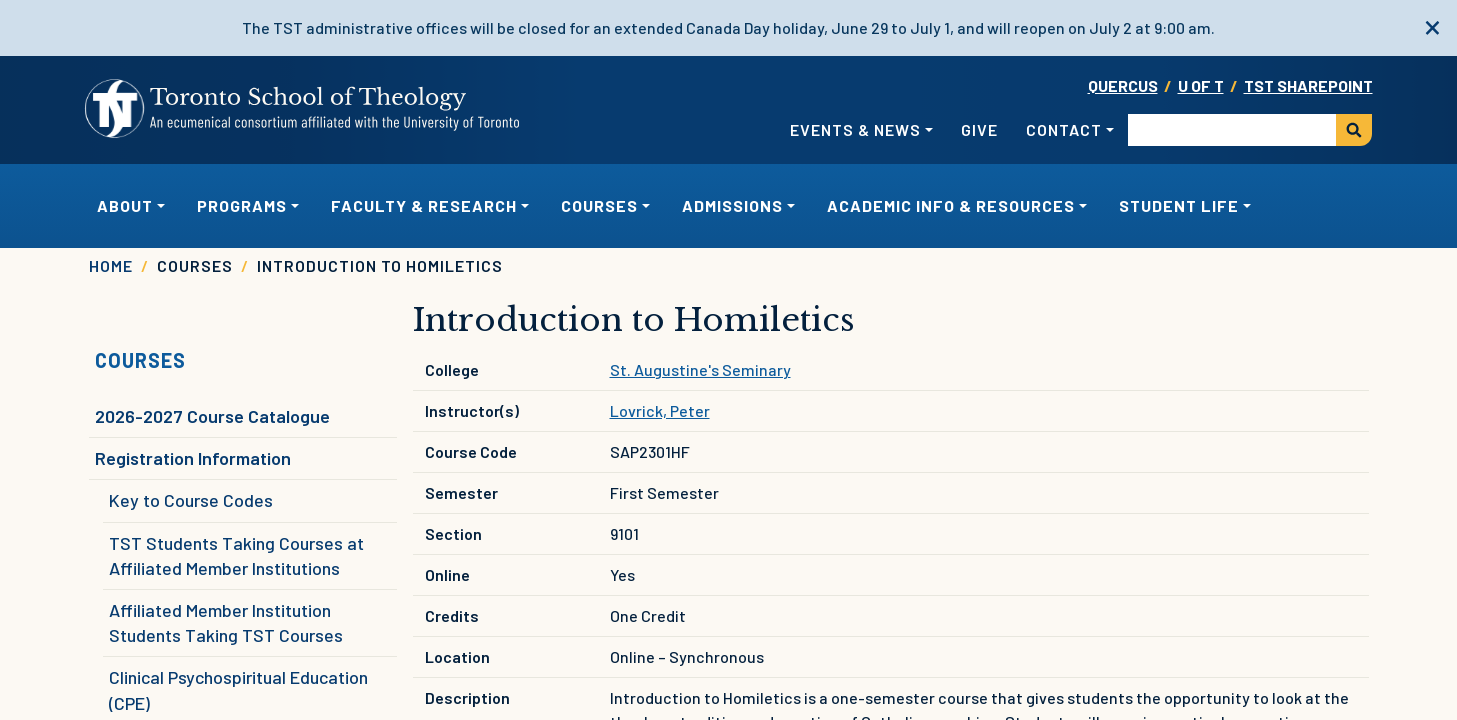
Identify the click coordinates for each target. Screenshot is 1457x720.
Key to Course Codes (191, 500)
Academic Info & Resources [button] (951, 205)
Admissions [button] (732, 205)
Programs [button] (242, 205)
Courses (140, 360)
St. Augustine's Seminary (700, 369)
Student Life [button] (1179, 205)
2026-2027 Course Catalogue (212, 416)
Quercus (1123, 85)
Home (111, 265)
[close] (1432, 25)
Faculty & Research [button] (424, 205)
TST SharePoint (1308, 85)
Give (979, 129)
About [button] (125, 205)
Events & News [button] (855, 129)
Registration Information (193, 458)
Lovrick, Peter (660, 410)
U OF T (1201, 85)
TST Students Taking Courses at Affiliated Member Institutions (236, 555)
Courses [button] (599, 205)
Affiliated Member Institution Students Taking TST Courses (226, 622)
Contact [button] (1064, 129)
